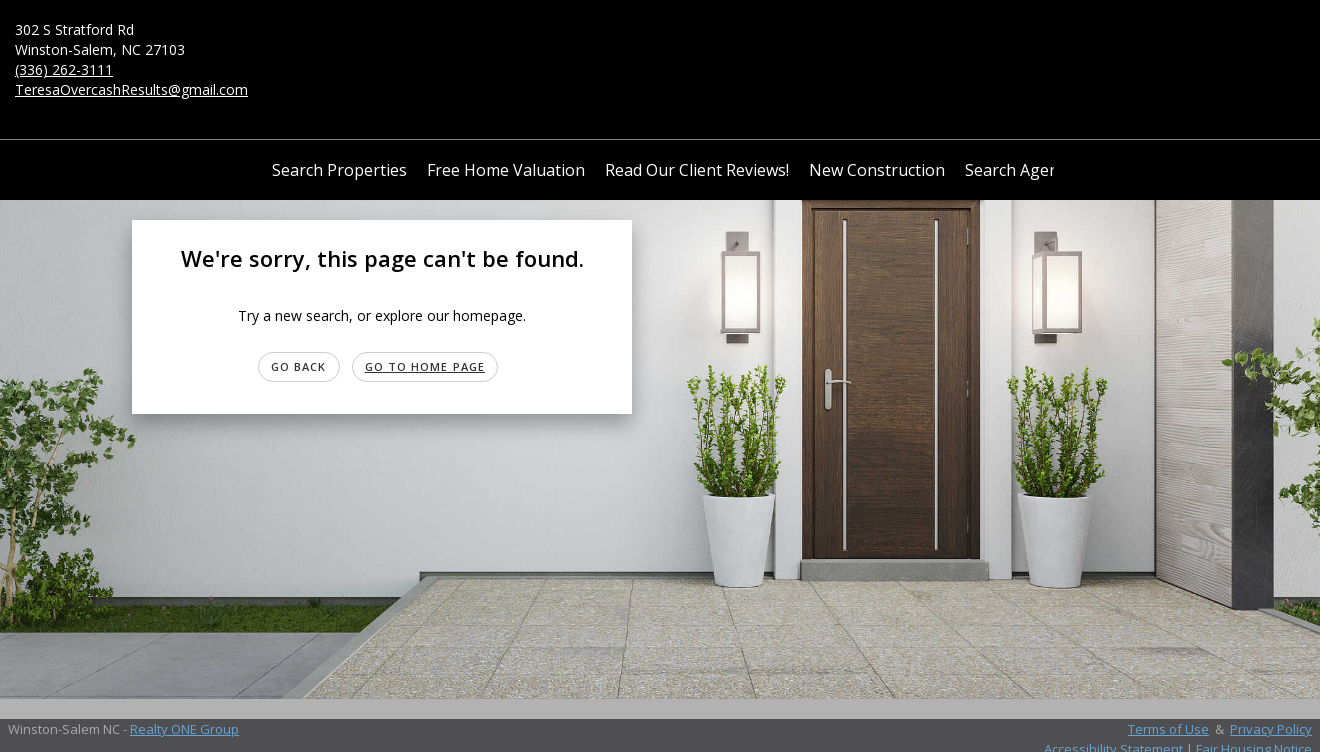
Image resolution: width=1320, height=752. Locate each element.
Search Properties (339, 170)
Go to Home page (425, 366)
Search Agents (1019, 170)
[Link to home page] (660, 51)
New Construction (877, 170)
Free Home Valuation (506, 170)
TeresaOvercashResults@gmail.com (131, 89)
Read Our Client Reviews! (697, 170)
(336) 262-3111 (64, 69)
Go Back (299, 366)
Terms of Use (1168, 729)
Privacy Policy (1271, 729)
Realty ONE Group (184, 729)
